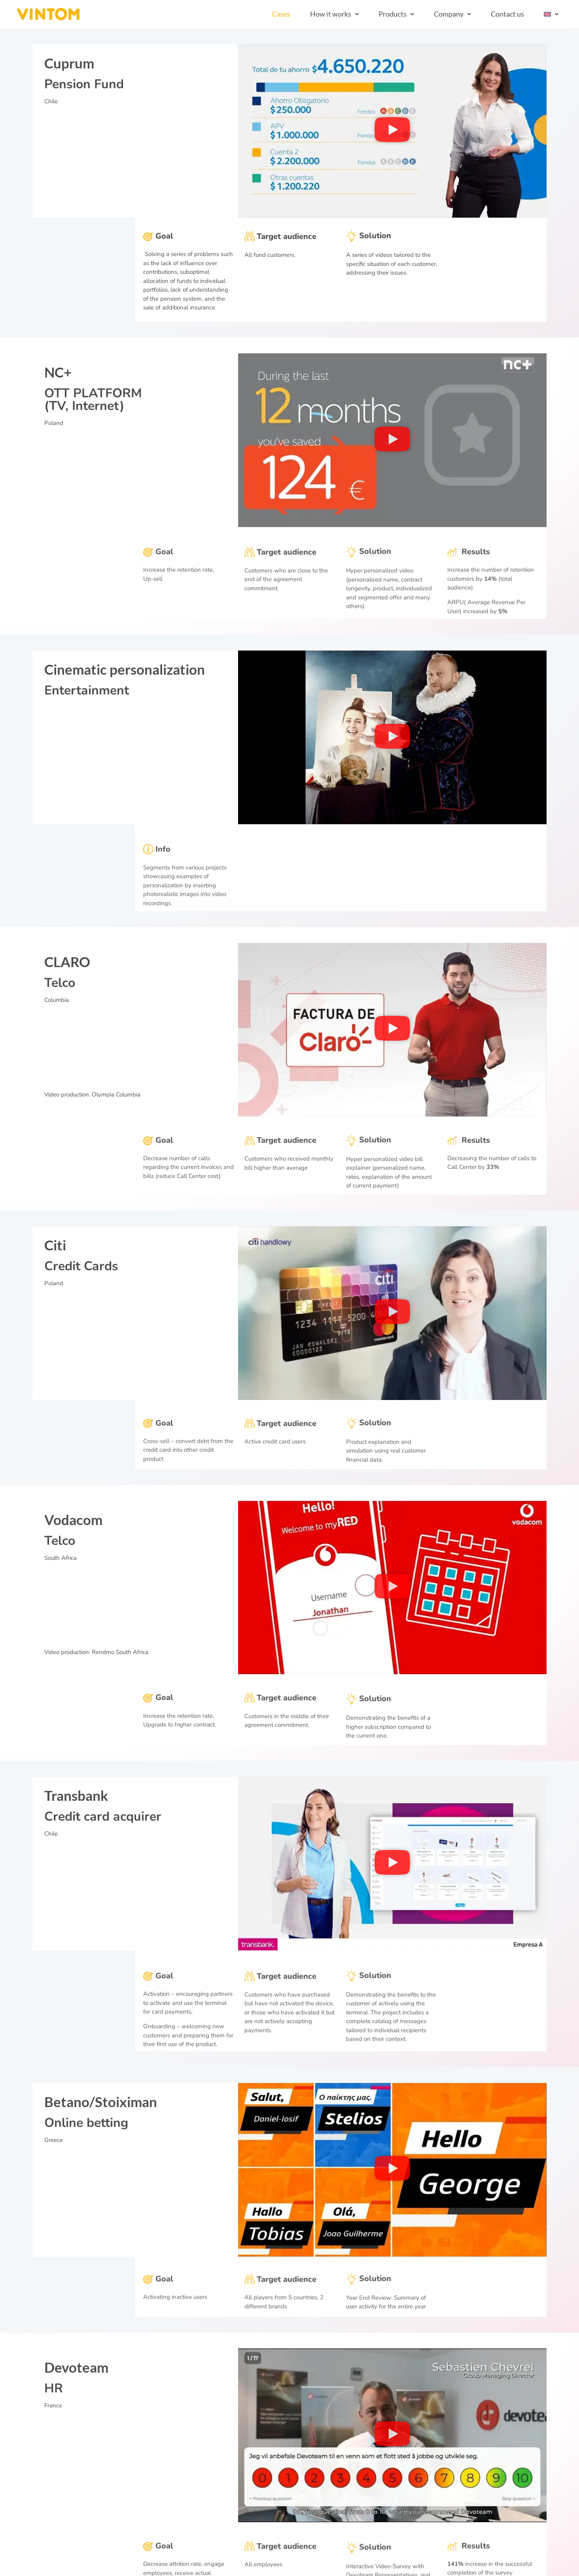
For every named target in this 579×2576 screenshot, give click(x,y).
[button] (334, 14)
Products (396, 14)
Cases (281, 14)
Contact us (507, 14)
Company (452, 14)
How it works (334, 14)
